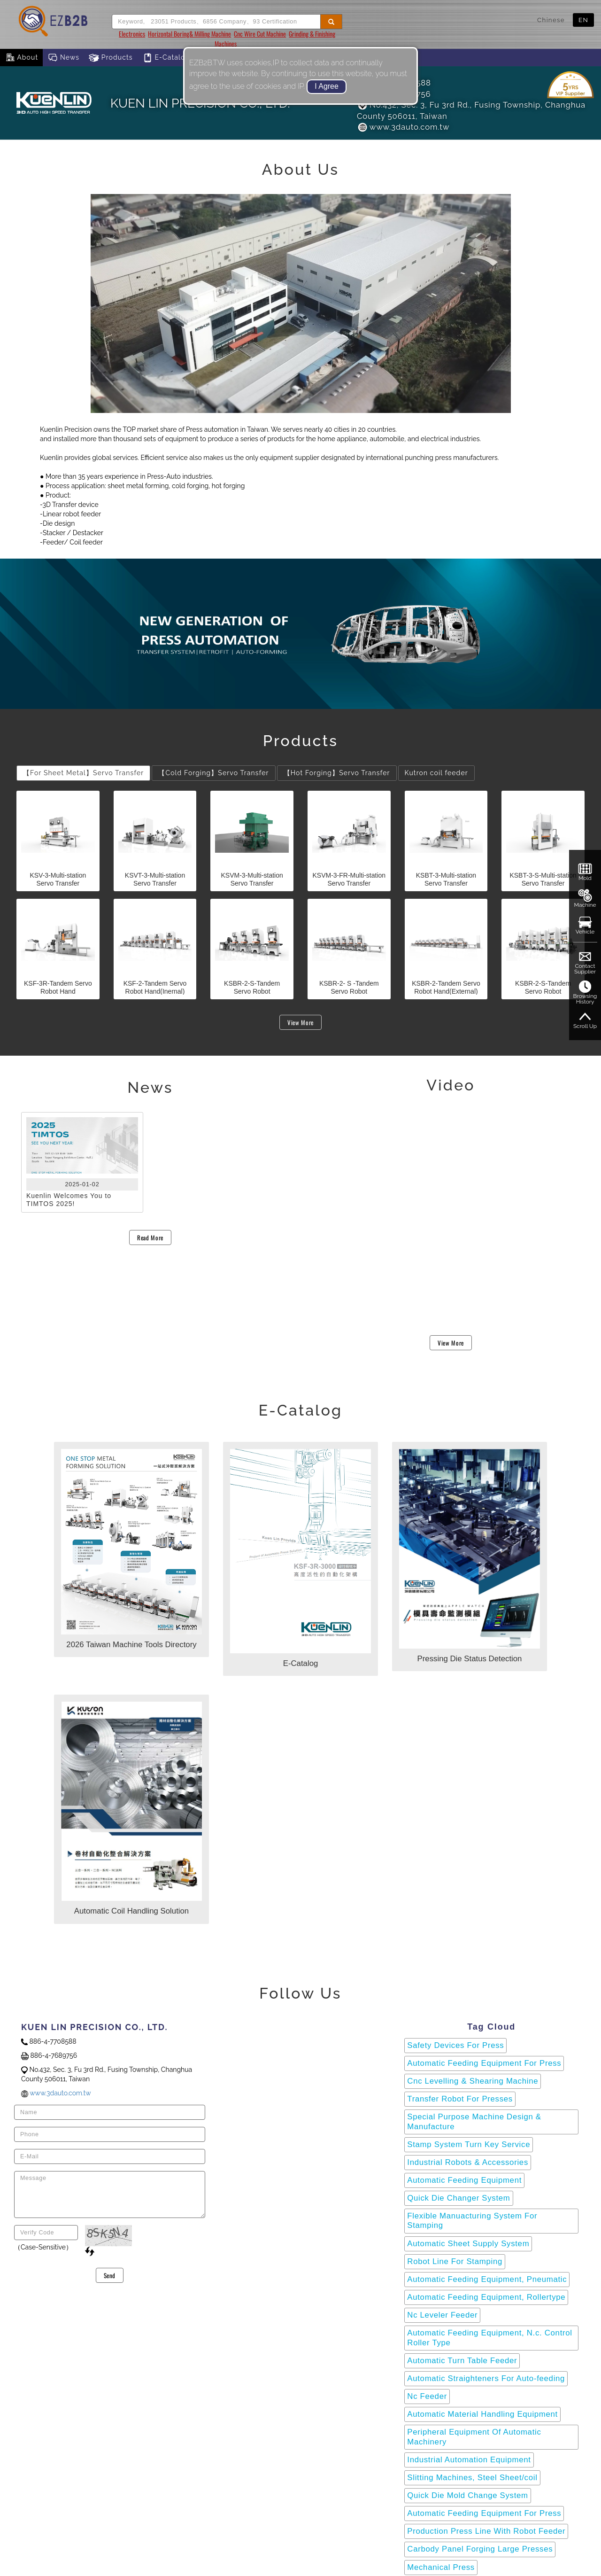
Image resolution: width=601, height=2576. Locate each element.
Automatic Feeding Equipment (464, 2180)
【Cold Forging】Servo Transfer (213, 773)
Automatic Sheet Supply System (468, 2243)
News (63, 58)
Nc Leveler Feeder (442, 2315)
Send (110, 2275)
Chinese (551, 19)
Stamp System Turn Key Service (468, 2144)
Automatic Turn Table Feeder (462, 2360)
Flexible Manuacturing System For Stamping (472, 2220)
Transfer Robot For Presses (460, 2098)
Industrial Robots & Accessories (467, 2162)
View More (300, 1022)
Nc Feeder (427, 2396)
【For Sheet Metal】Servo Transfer (83, 773)
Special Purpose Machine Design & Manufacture (474, 2121)
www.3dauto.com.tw (403, 127)
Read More (150, 1237)
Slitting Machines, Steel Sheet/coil (472, 2477)
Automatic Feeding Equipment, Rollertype (486, 2297)
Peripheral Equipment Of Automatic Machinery (474, 2437)
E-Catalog (166, 58)
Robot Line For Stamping (454, 2261)
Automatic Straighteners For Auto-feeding (486, 2378)
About (21, 58)
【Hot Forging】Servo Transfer (337, 773)
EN (583, 19)
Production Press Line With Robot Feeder (486, 2531)
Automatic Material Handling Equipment (482, 2414)
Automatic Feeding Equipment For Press (484, 2063)
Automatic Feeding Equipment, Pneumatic (487, 2279)
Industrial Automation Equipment (469, 2459)
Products (111, 58)
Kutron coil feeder (436, 773)
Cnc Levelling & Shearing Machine (472, 2081)
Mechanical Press (441, 2567)
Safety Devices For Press (455, 2045)
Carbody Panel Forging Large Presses (480, 2549)
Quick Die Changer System (458, 2198)
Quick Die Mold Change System (467, 2495)
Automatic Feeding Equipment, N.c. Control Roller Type (489, 2337)
